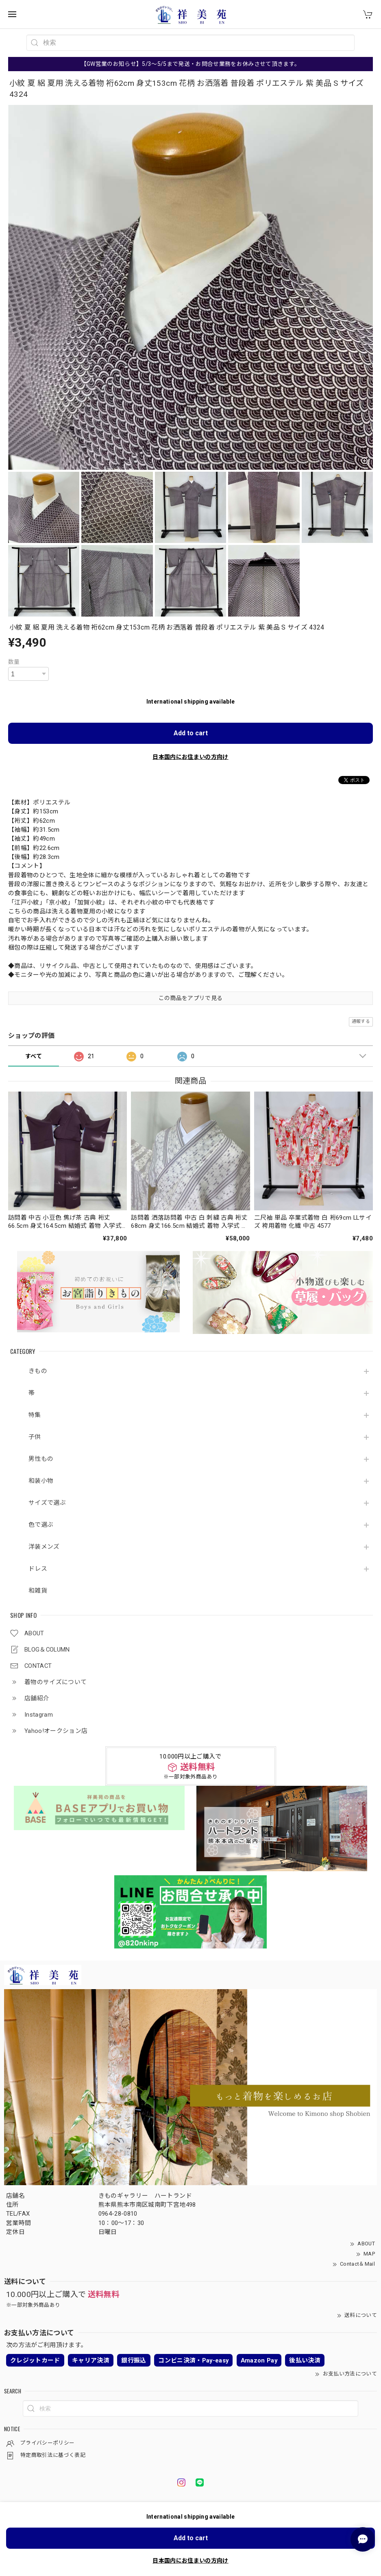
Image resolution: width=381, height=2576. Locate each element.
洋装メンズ (44, 1546)
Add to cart (191, 733)
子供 (34, 1437)
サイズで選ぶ (47, 1502)
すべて (33, 1056)
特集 (34, 1415)
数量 (14, 661)
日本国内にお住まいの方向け (190, 757)
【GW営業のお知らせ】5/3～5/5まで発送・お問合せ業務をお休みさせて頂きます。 (190, 64)
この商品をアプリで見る (191, 998)
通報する (361, 1021)
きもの (37, 1371)
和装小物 (40, 1481)
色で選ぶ (40, 1524)
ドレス (37, 1568)
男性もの (40, 1459)
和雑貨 (37, 1590)
